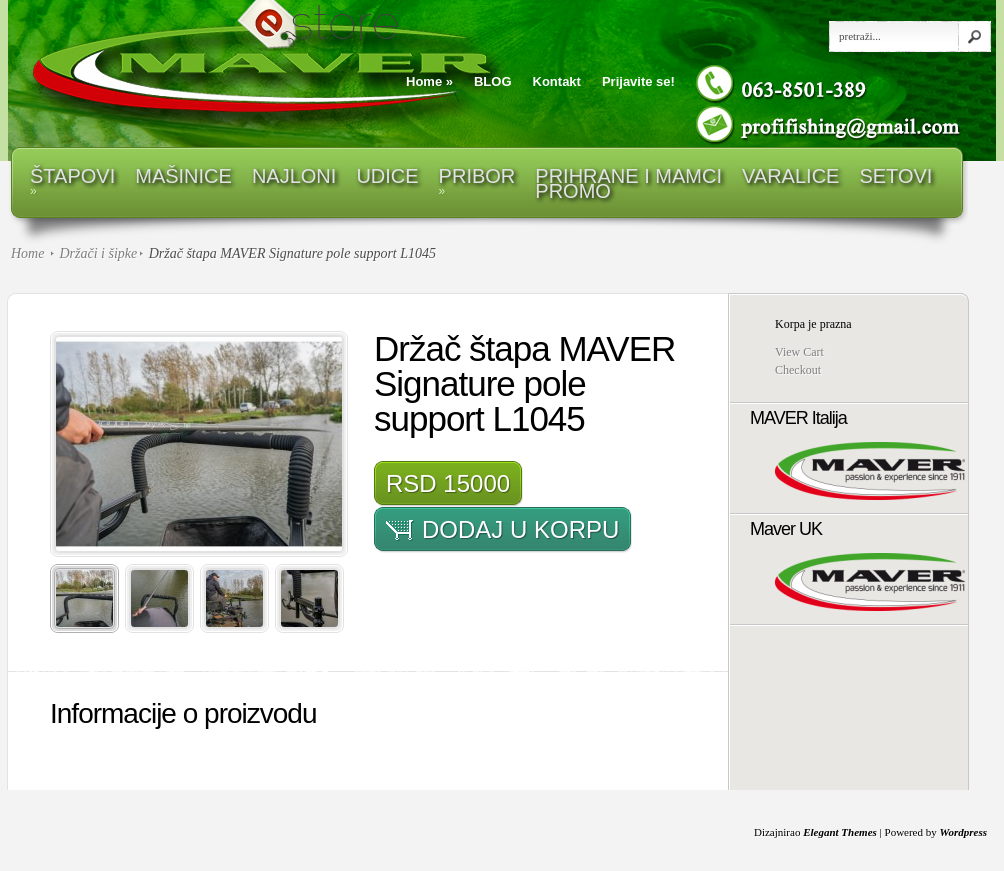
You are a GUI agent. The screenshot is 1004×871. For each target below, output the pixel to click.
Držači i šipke (98, 253)
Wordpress (963, 832)
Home (429, 81)
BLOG (493, 81)
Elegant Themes (840, 832)
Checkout (798, 370)
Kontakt (557, 81)
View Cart (799, 352)
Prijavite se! (638, 81)
